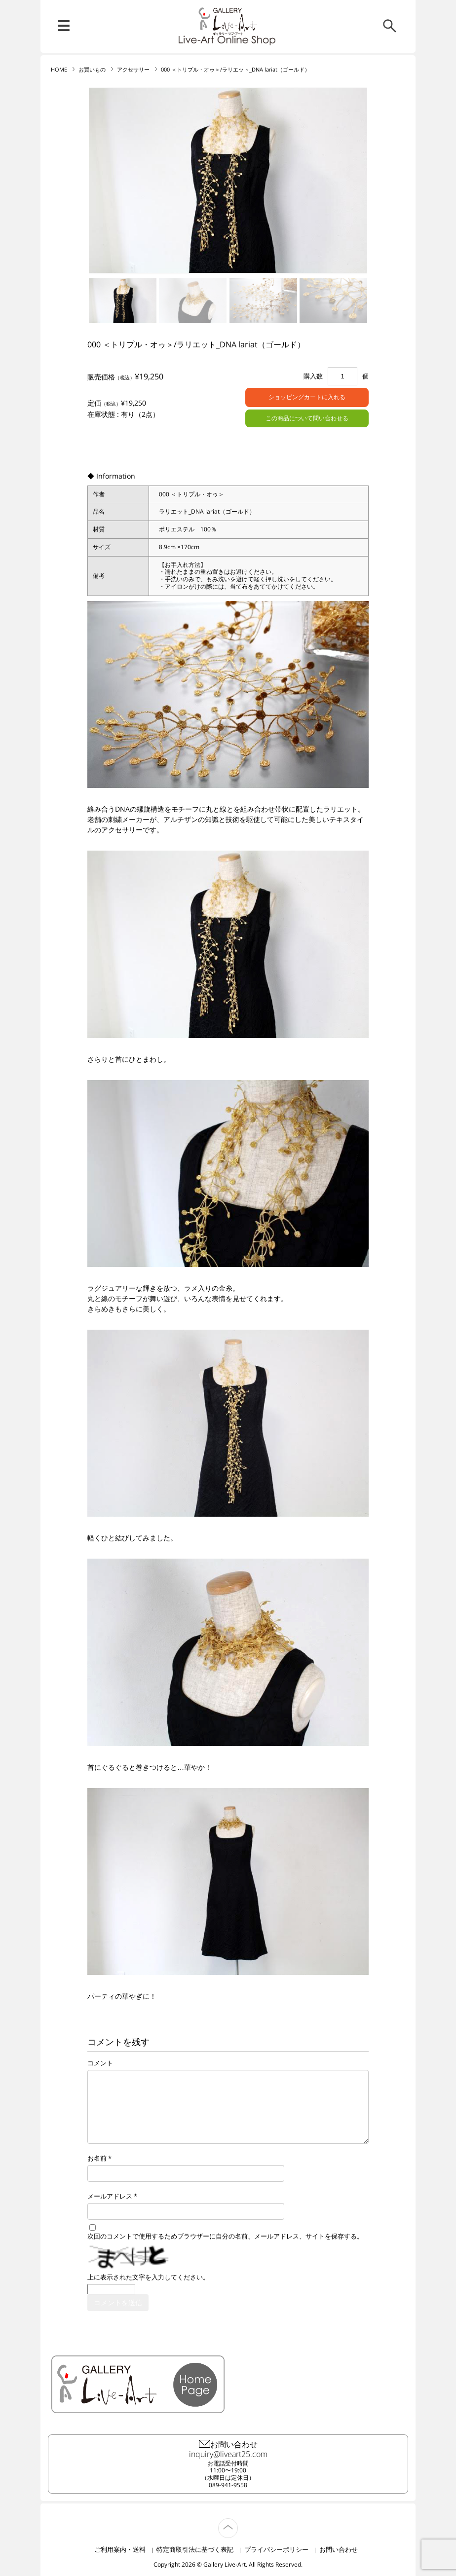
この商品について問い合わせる (307, 418)
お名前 (97, 2158)
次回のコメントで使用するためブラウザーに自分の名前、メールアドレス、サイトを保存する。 (225, 2236)
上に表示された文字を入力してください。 (148, 2277)
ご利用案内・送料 (120, 2549)
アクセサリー (133, 69)
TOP (237, 2522)
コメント (100, 2063)
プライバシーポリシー (276, 2549)
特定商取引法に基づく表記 (194, 2549)
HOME (59, 69)
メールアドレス (109, 2196)
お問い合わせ (338, 2549)
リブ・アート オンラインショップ (228, 21)
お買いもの (92, 69)
